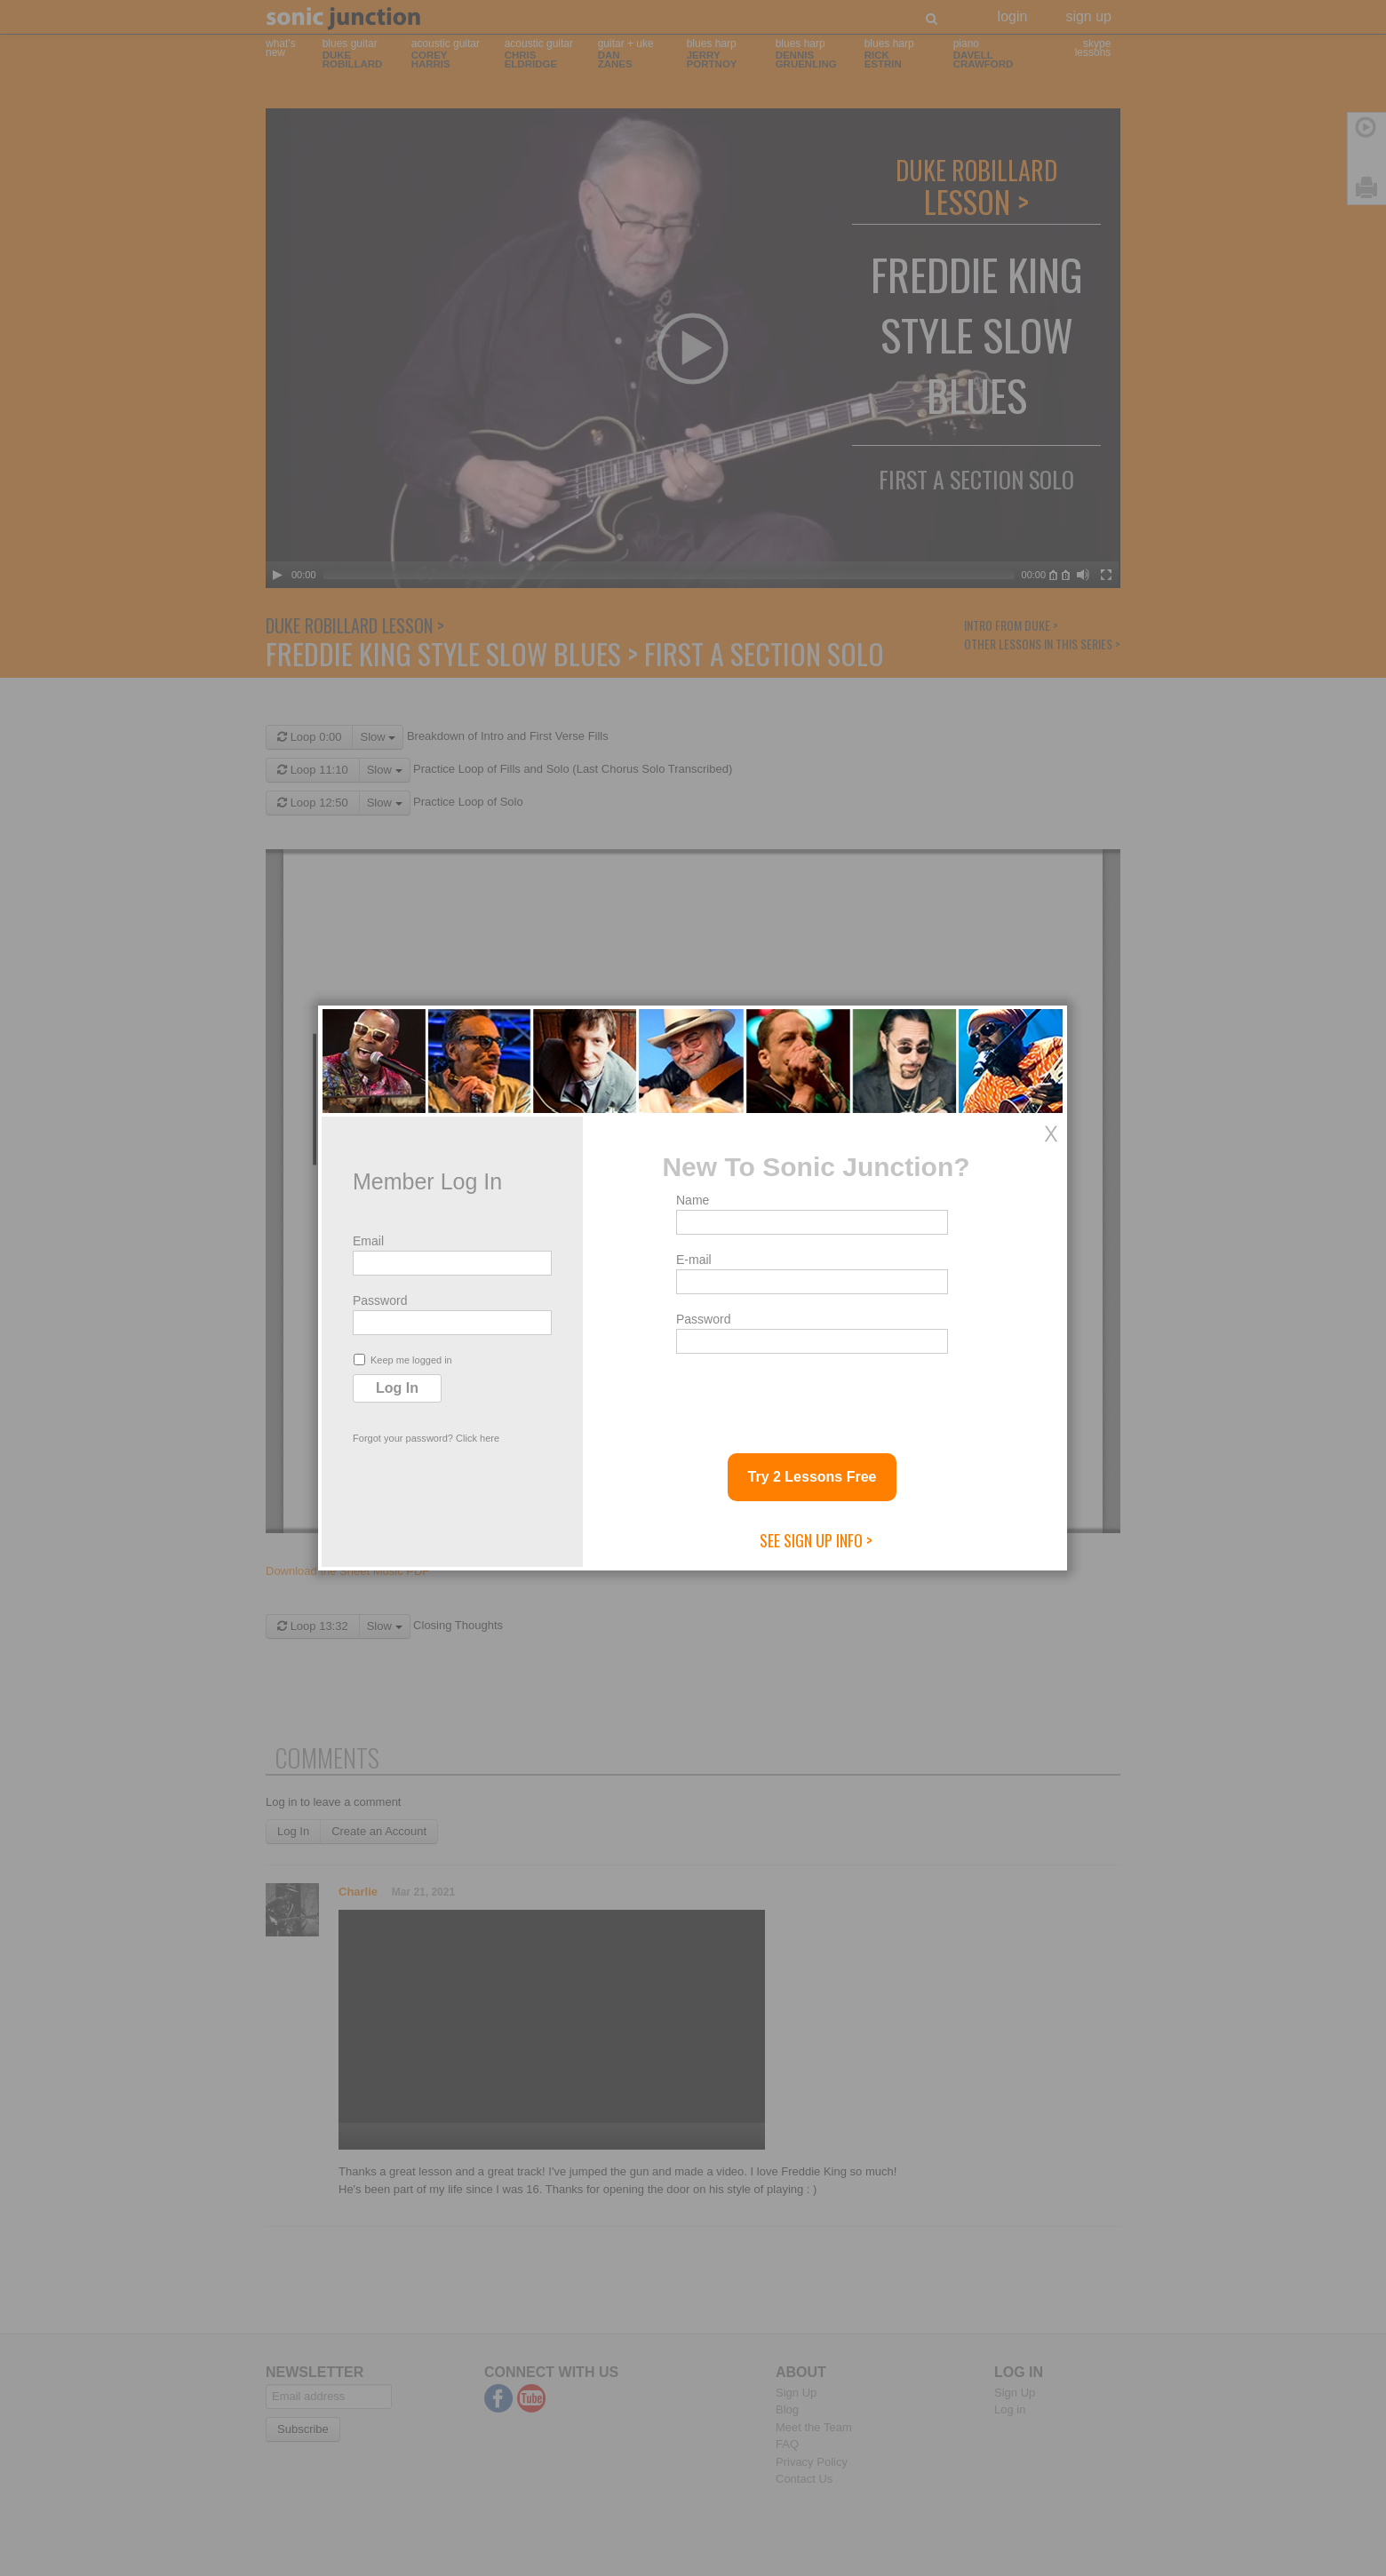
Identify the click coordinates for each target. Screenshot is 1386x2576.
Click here (477, 1438)
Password (380, 1300)
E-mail (694, 1259)
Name (692, 1200)
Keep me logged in (403, 1359)
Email (368, 1241)
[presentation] (811, 1396)
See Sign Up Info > (816, 1540)
